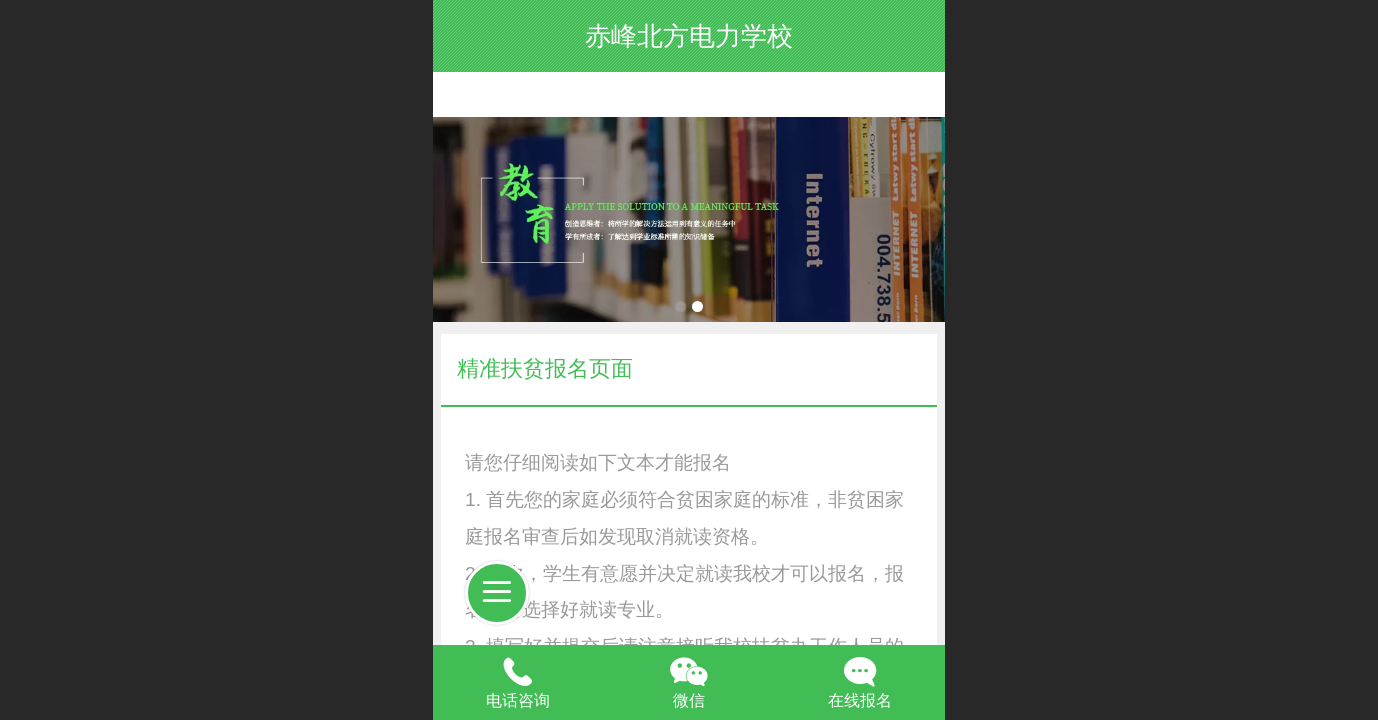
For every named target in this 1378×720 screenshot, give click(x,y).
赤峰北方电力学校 (689, 36)
